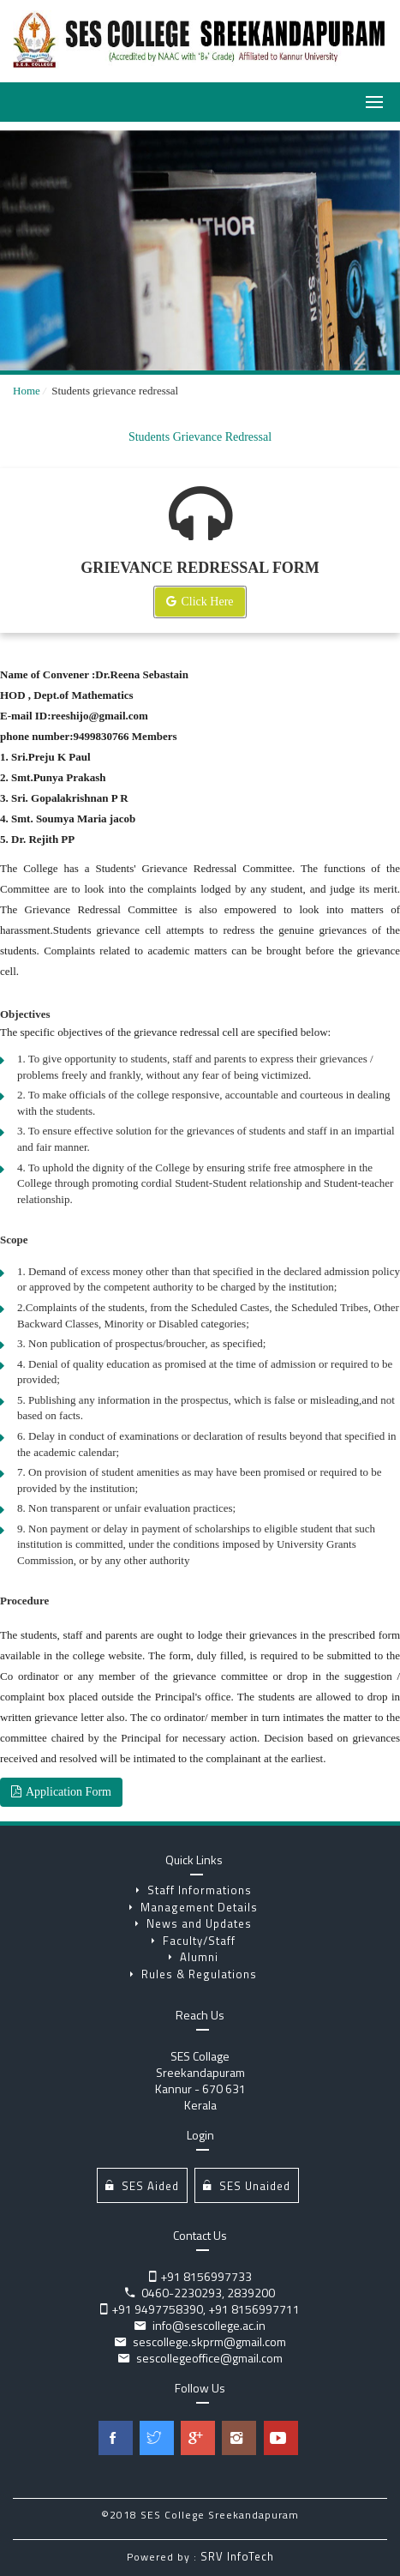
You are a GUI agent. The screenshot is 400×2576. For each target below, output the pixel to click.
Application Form (61, 1791)
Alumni (193, 1956)
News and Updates (193, 1923)
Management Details (193, 1907)
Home (26, 390)
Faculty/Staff (194, 1940)
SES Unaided (246, 2185)
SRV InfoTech (237, 2556)
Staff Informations (194, 1890)
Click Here (199, 601)
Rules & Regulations (193, 1974)
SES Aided (142, 2185)
